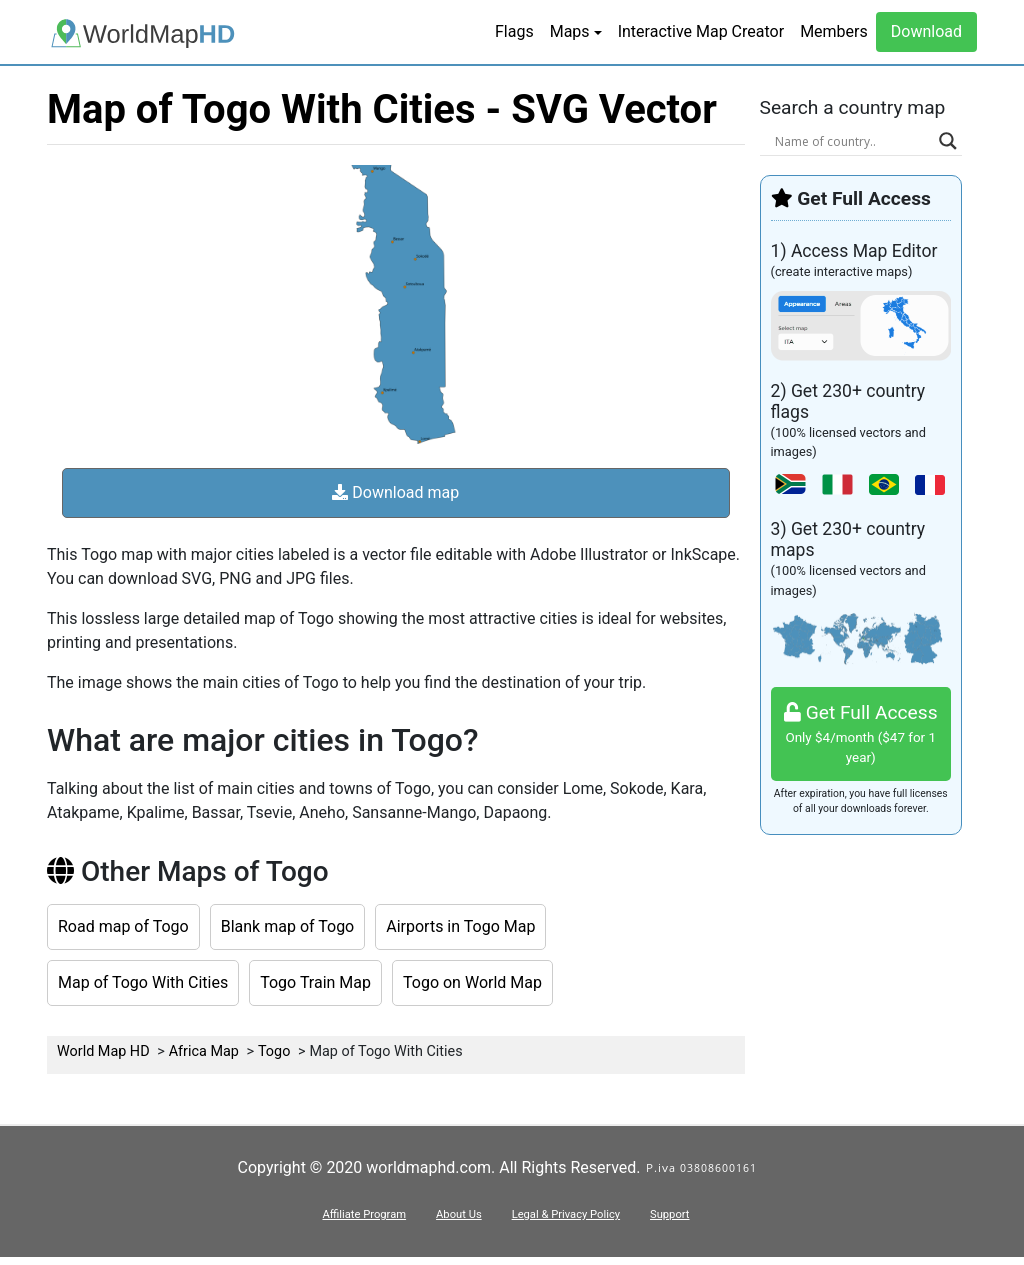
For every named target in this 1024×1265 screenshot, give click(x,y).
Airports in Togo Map (460, 926)
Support (669, 1214)
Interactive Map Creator (701, 31)
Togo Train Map (315, 982)
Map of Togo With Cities (143, 982)
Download (926, 31)
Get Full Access (861, 734)
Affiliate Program (364, 1214)
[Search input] (852, 141)
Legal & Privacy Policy (566, 1214)
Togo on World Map (472, 982)
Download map (395, 492)
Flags (514, 31)
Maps (570, 31)
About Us (459, 1214)
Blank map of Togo (288, 926)
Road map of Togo (123, 926)
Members (834, 31)
